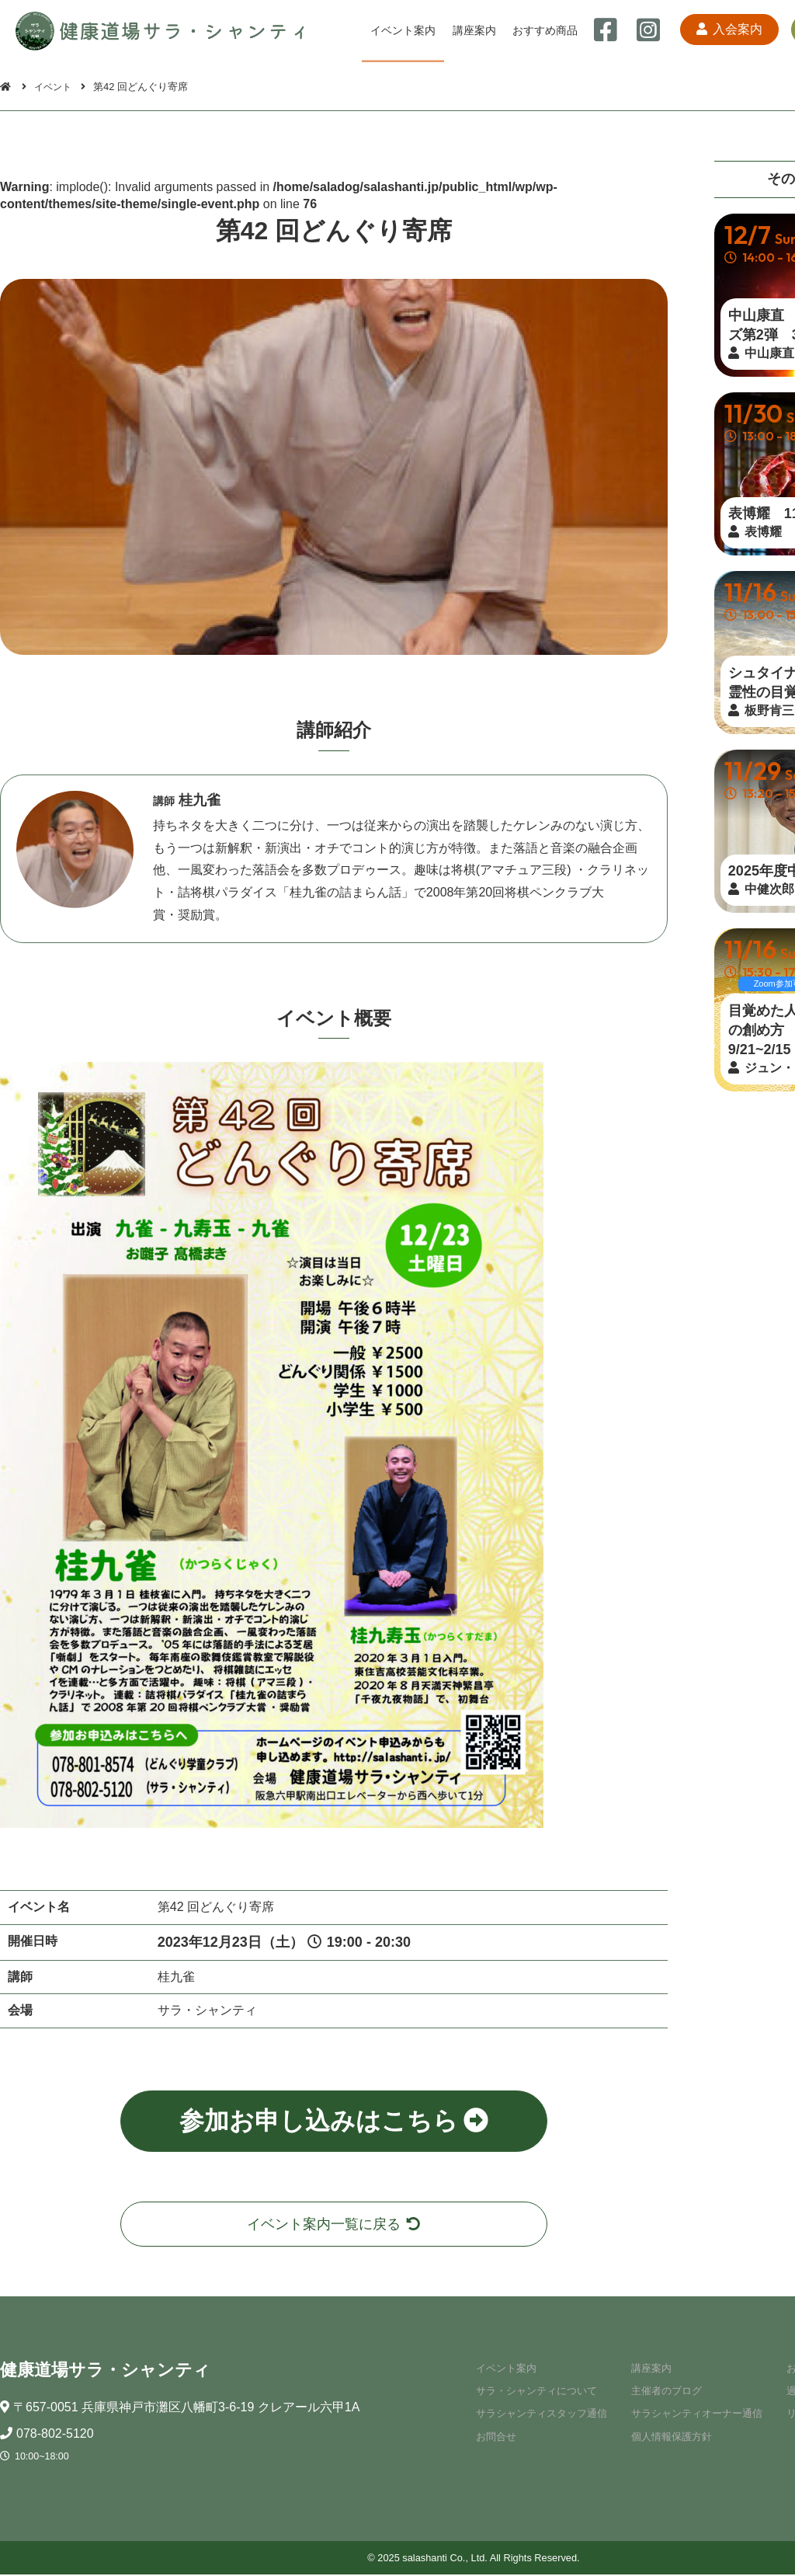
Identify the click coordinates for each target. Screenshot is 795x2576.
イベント (55, 86)
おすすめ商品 (542, 30)
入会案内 (723, 30)
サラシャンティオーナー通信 (692, 2415)
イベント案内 (403, 30)
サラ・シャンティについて (531, 2392)
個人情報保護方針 (667, 2438)
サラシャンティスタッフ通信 (536, 2415)
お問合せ (491, 2438)
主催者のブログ (662, 2392)
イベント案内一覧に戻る (334, 2224)
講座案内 (473, 30)
